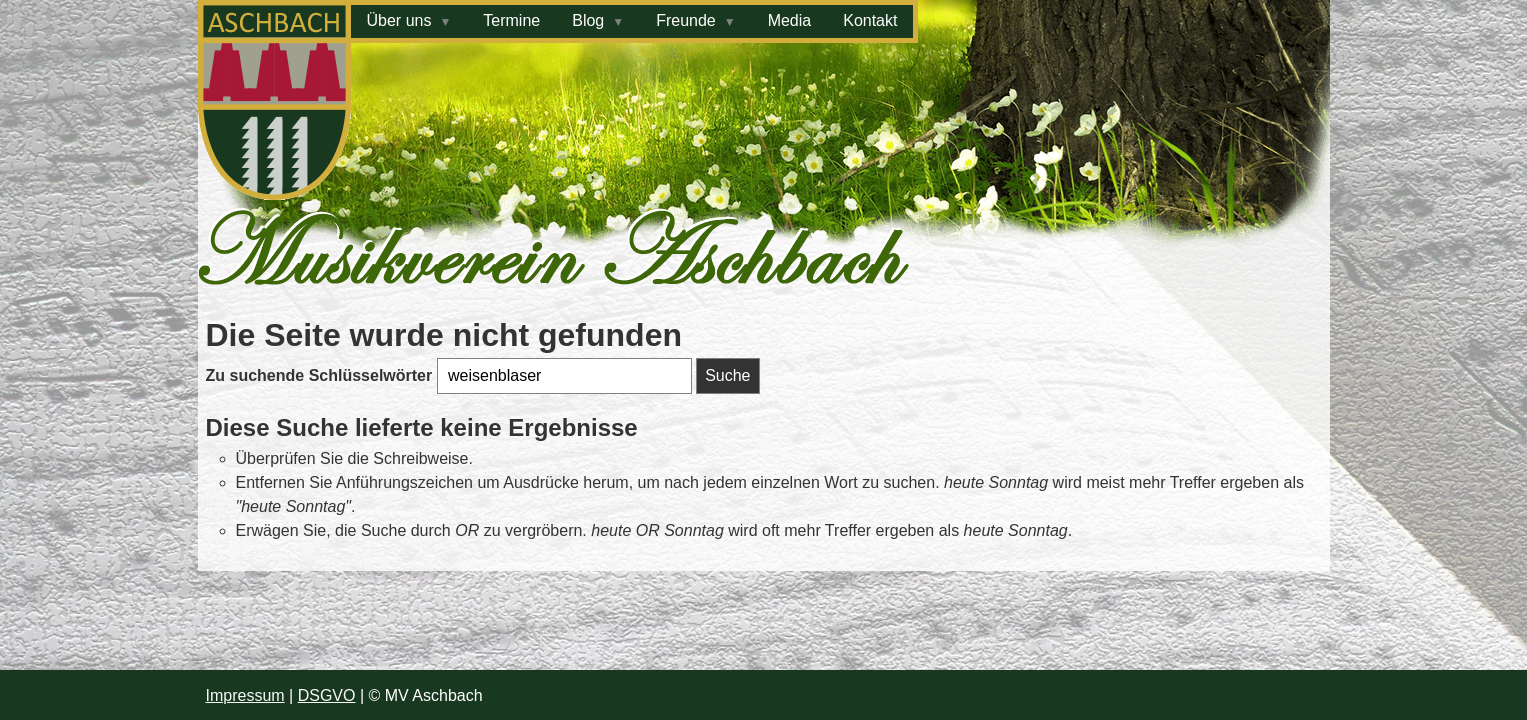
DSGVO (327, 695)
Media (790, 20)
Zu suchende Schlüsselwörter (321, 375)
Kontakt (870, 20)
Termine (511, 20)
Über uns (399, 20)
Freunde (686, 20)
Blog (588, 20)
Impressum (245, 695)
